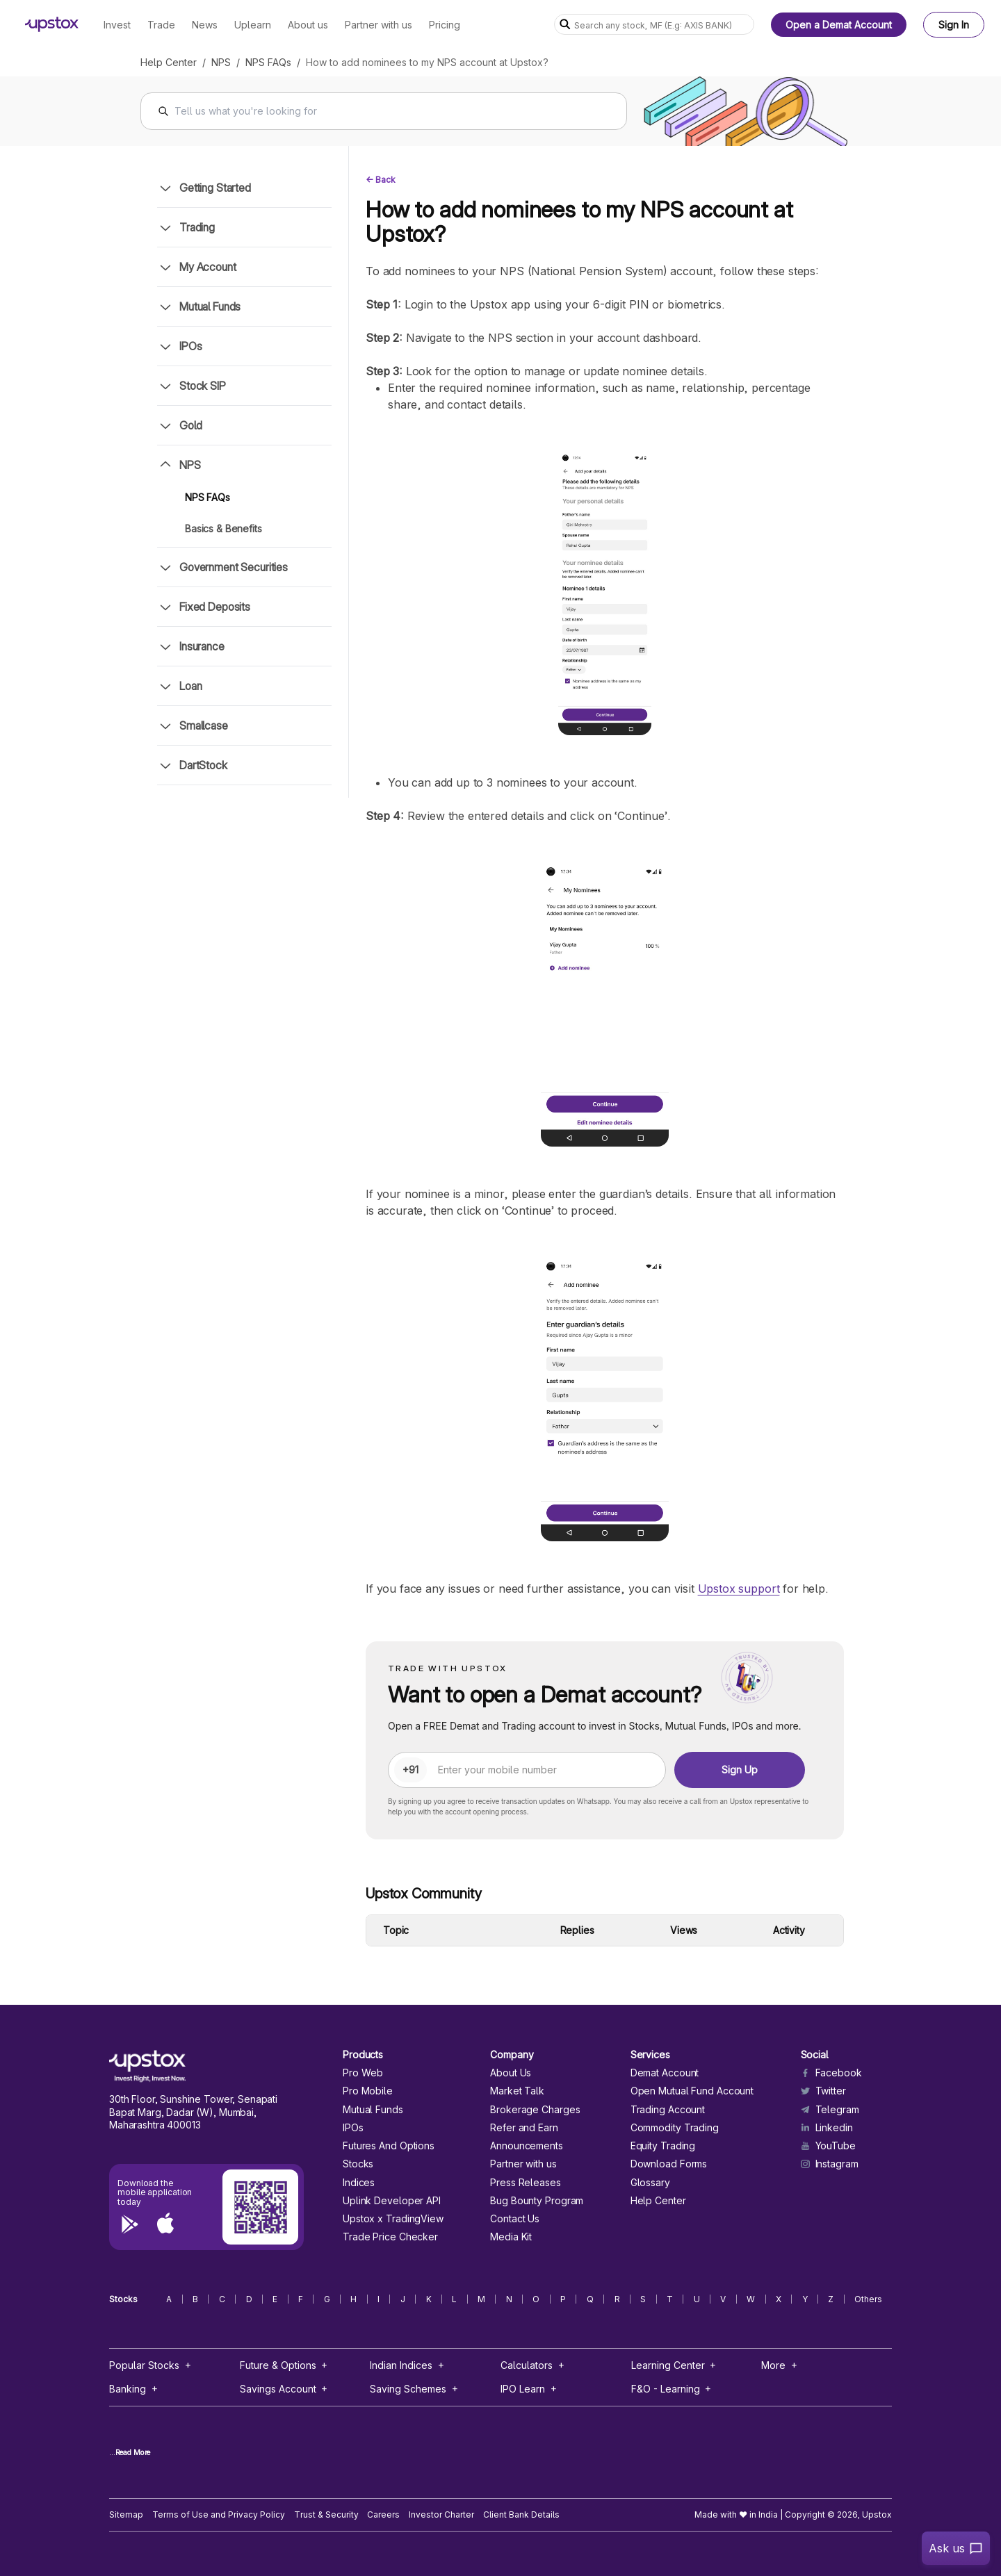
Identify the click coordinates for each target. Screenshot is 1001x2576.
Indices (359, 2182)
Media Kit (511, 2236)
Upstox (877, 2514)
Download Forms (669, 2163)
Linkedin (827, 2127)
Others (868, 2299)
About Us (510, 2072)
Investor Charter (441, 2514)
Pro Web (363, 2072)
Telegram (830, 2109)
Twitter (823, 2091)
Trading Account (667, 2109)
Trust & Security (326, 2514)
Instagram (829, 2163)
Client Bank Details (521, 2514)
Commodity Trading (674, 2127)
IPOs (353, 2127)
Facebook (831, 2072)
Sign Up (740, 1769)
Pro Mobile (368, 2091)
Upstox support (739, 1588)
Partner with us (523, 2163)
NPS (221, 62)
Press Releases (525, 2182)
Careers (383, 2514)
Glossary (650, 2182)
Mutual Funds (373, 2109)
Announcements (526, 2145)
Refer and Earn (524, 2127)
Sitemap (126, 2514)
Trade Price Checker (390, 2236)
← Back (381, 179)
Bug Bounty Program (536, 2200)
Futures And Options (388, 2145)
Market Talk (517, 2091)
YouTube (828, 2145)
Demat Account (664, 2072)
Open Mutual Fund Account (692, 2091)
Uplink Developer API (392, 2200)
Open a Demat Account (839, 25)
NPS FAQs (268, 62)
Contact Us (514, 2218)
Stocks (358, 2163)
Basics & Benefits (223, 528)
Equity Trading (663, 2145)
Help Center (168, 62)
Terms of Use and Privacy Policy (218, 2514)
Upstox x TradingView (393, 2218)
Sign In (953, 25)
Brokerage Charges (535, 2109)
